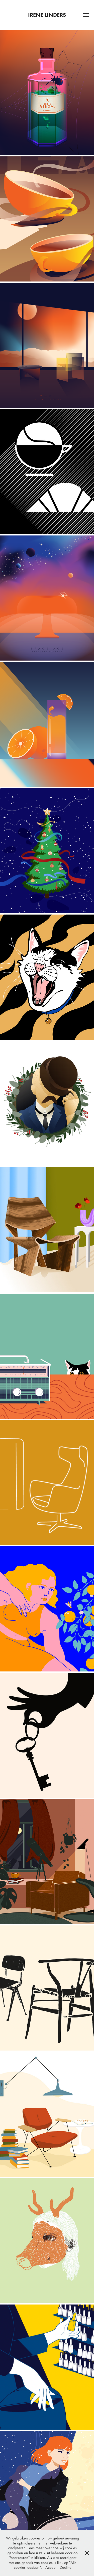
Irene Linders (47, 15)
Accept (50, 2567)
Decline (65, 2567)
